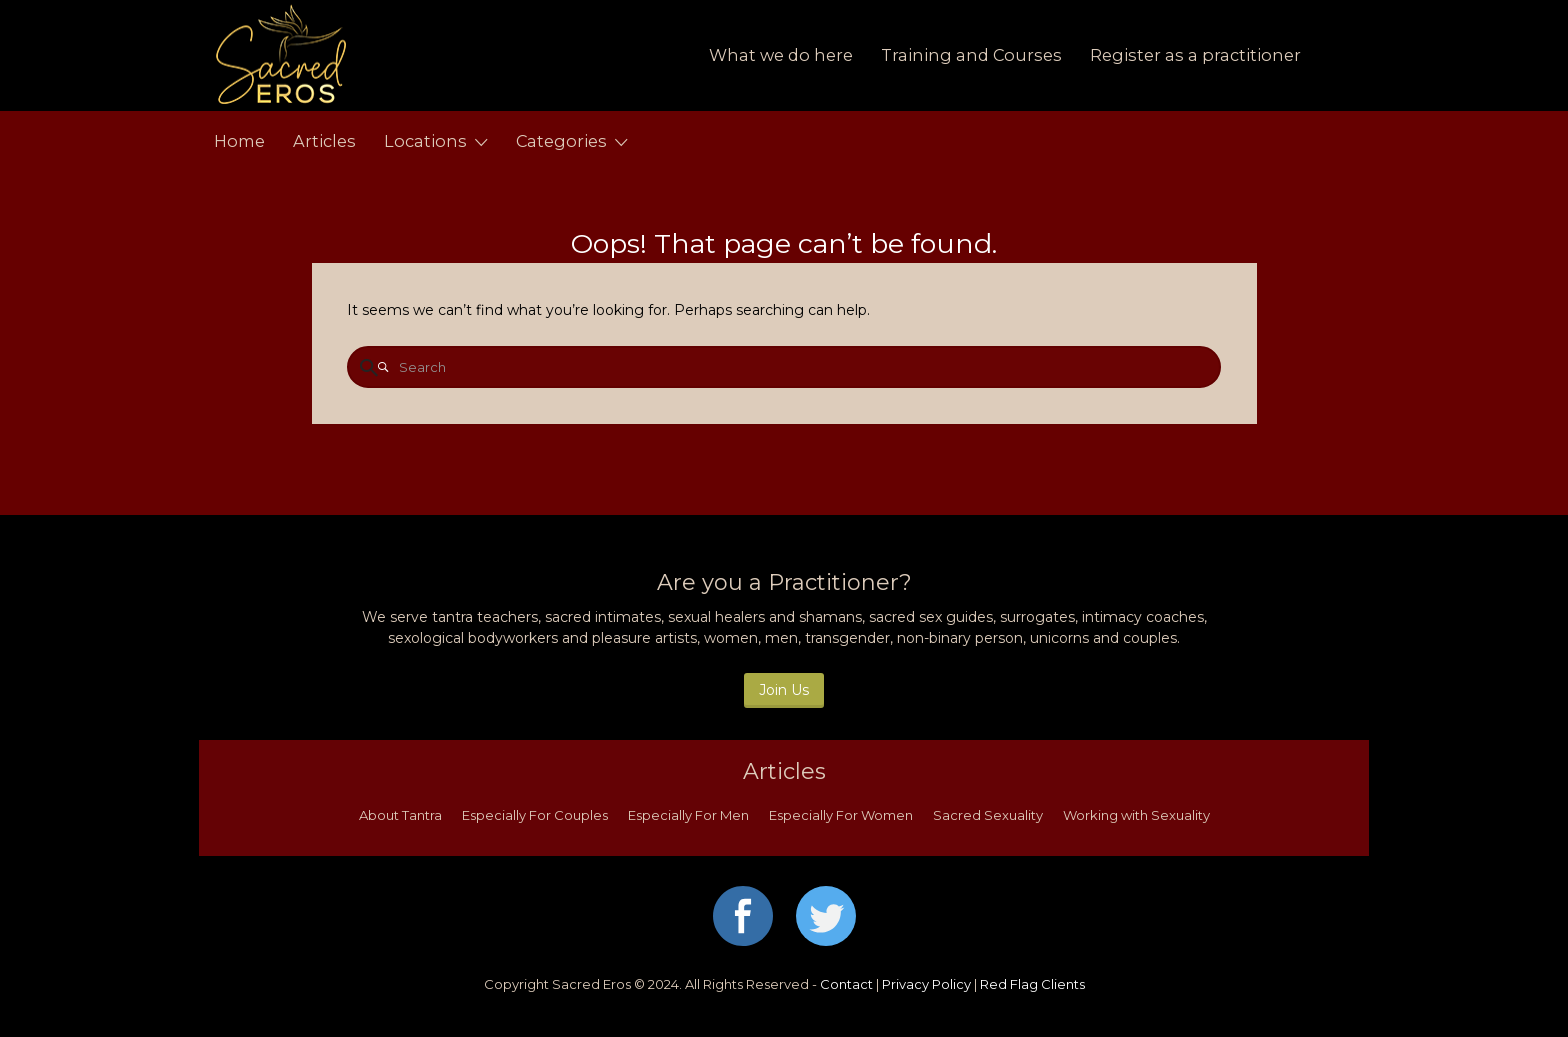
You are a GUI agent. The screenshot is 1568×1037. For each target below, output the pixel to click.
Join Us (784, 690)
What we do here (781, 55)
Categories (561, 141)
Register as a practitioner (1195, 55)
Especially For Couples (535, 815)
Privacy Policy (926, 984)
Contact (846, 984)
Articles (324, 141)
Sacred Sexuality (988, 815)
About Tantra (400, 815)
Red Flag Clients (1032, 984)
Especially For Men (688, 815)
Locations (425, 141)
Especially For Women (841, 815)
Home (239, 141)
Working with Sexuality (1136, 815)
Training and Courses (971, 55)
